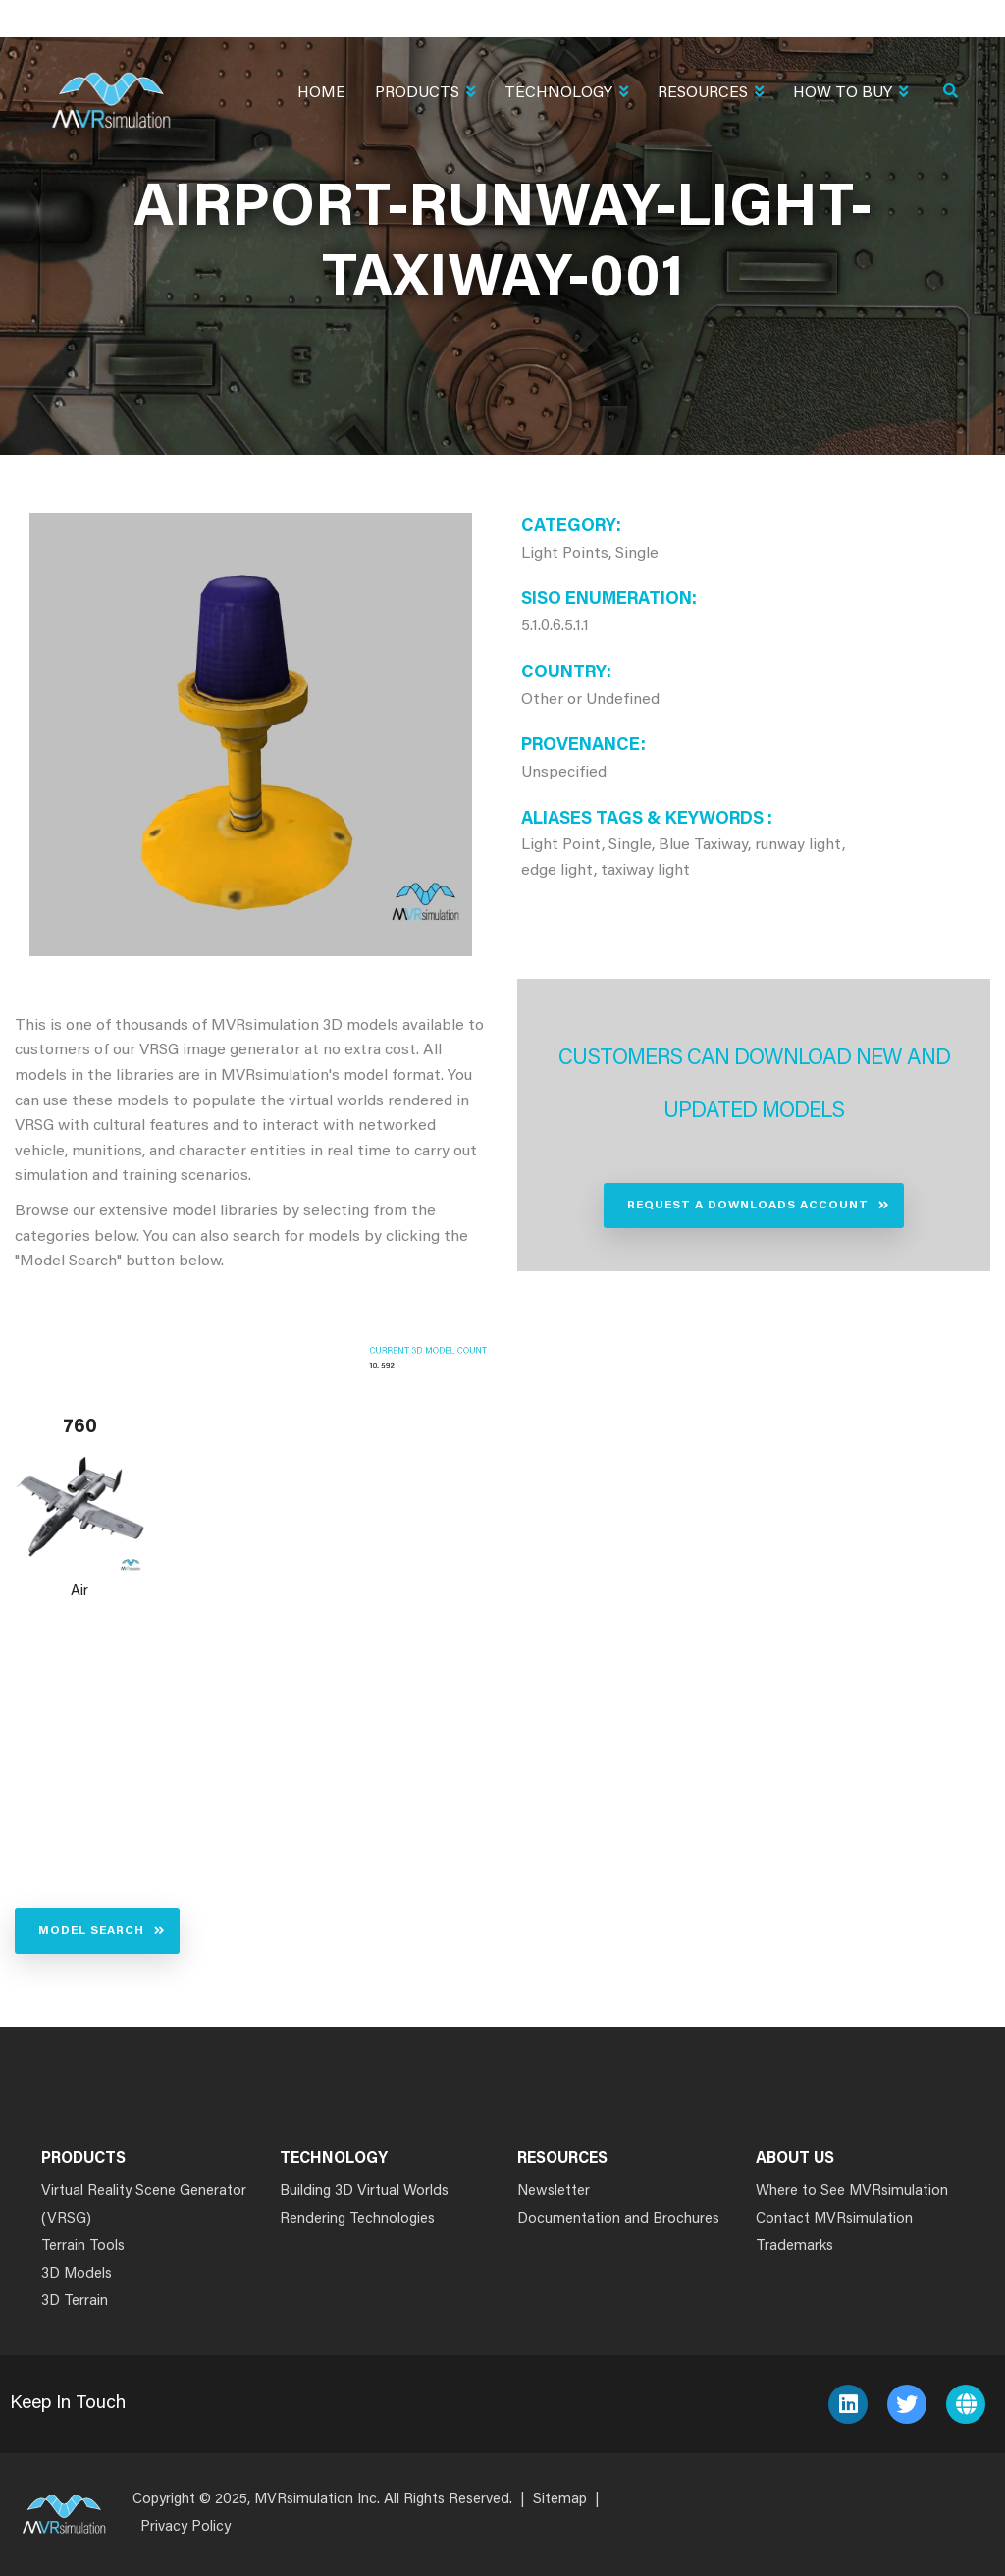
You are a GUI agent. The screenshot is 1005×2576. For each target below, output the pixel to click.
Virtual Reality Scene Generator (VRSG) (143, 2205)
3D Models (76, 2274)
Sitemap (560, 2500)
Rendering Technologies (357, 2219)
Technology (566, 94)
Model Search (91, 1931)
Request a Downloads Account (748, 1205)
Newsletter (553, 2191)
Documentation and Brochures (618, 2219)
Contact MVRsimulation (834, 2219)
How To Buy (850, 94)
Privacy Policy (185, 2527)
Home (321, 93)
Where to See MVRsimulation (852, 2191)
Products (425, 94)
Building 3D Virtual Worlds (364, 2191)
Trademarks (794, 2246)
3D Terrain (74, 2301)
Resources (711, 94)
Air (79, 1591)
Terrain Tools (83, 2246)
